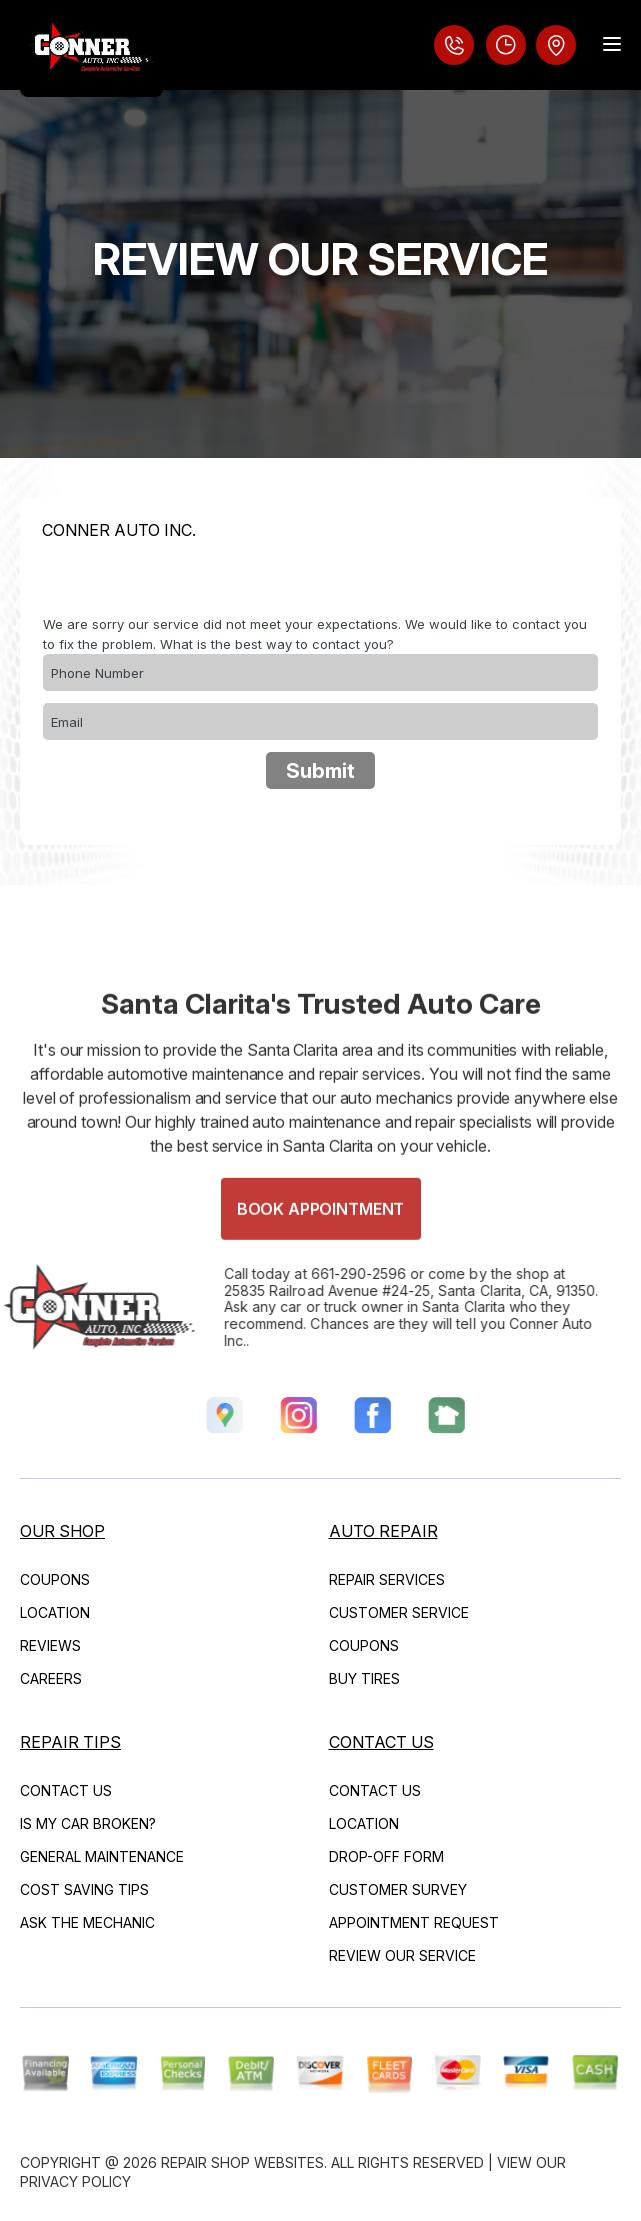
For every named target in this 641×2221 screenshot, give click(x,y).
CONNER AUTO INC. (119, 530)
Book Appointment (320, 1241)
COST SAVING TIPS (84, 1889)
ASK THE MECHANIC (87, 1922)
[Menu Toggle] (612, 44)
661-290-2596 (327, 1273)
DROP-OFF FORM (386, 1856)
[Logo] (91, 48)
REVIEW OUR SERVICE (402, 1955)
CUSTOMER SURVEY (398, 1889)
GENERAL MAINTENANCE (102, 1856)
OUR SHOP (62, 1531)
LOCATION (55, 1612)
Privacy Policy (75, 2181)
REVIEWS (50, 1645)
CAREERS (51, 1678)
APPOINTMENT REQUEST (414, 1922)
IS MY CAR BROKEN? (88, 1823)
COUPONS (55, 1579)
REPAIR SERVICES (387, 1579)
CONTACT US (66, 1790)
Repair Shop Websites (242, 2162)
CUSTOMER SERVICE (399, 1612)
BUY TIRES (364, 1678)
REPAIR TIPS (70, 1742)
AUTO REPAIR (383, 1531)
